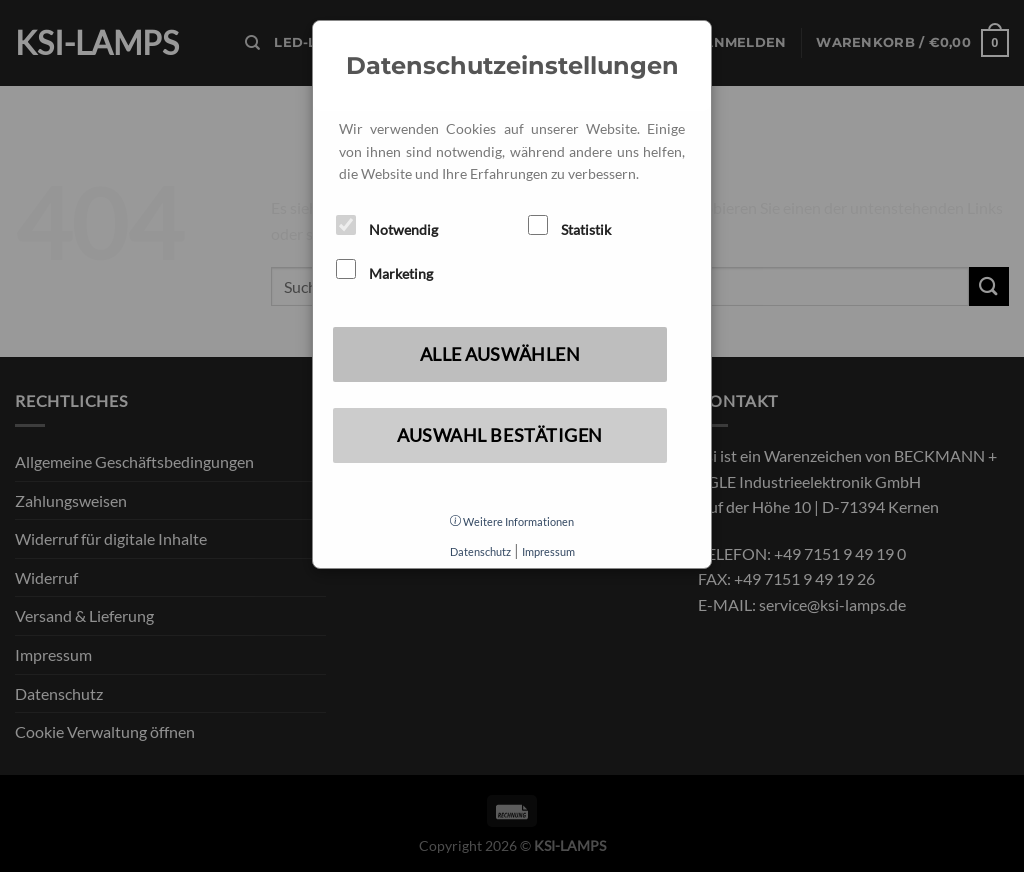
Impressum (548, 551)
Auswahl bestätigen (500, 435)
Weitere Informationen (512, 521)
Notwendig (387, 226)
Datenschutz (480, 551)
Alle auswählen (500, 354)
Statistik (569, 226)
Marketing (384, 270)
